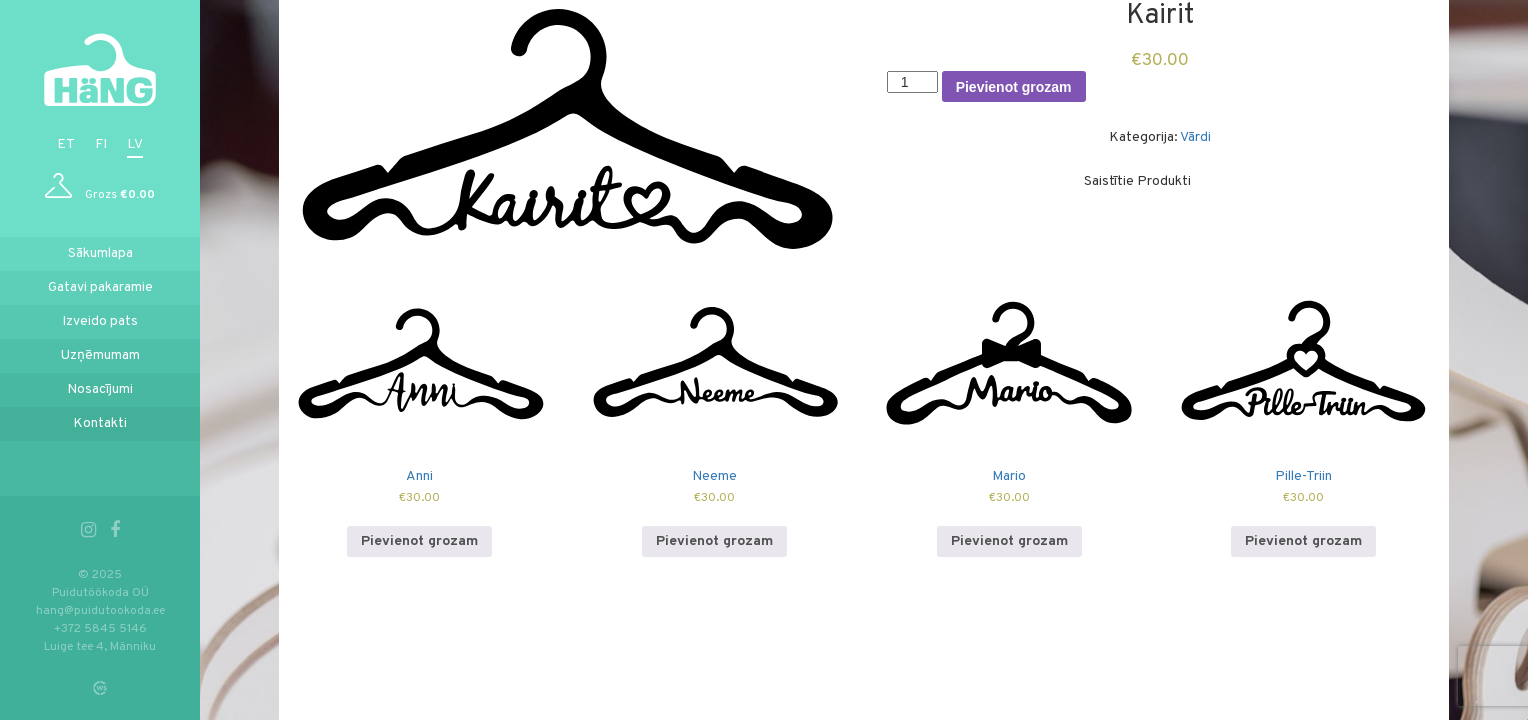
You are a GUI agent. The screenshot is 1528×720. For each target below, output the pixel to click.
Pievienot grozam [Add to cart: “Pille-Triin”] (1303, 541)
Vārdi (1195, 137)
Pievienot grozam (1014, 87)
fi (101, 144)
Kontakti (100, 423)
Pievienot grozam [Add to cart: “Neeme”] (714, 541)
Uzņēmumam (100, 355)
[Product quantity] (912, 82)
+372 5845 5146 (100, 629)
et (66, 144)
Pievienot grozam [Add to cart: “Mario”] (1009, 541)
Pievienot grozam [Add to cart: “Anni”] (419, 541)
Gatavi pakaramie (100, 287)
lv (135, 144)
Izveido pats (100, 321)
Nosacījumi (100, 389)
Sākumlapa (100, 253)
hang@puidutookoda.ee (100, 611)
